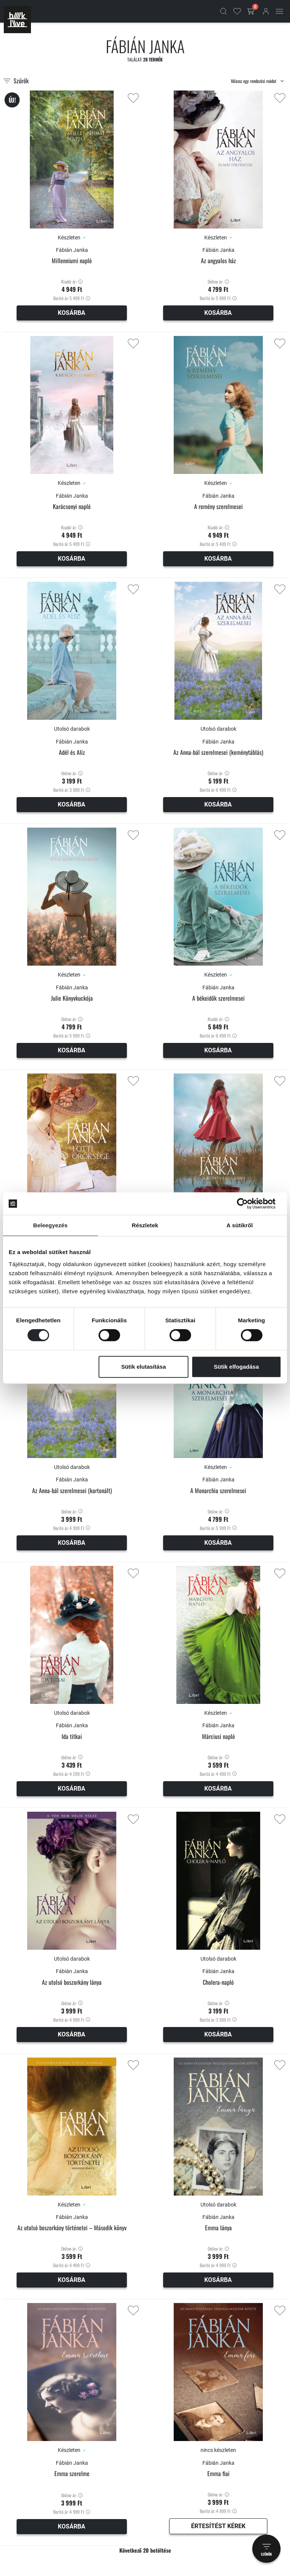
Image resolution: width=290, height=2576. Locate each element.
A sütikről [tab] (240, 1225)
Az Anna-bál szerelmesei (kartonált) (72, 1491)
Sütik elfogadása (236, 1366)
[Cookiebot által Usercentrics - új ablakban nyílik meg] (248, 1203)
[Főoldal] (17, 19)
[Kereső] (223, 11)
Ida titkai (72, 1736)
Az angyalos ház (218, 261)
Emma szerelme (71, 2474)
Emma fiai (218, 2474)
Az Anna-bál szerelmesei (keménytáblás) (218, 752)
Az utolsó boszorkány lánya (72, 1982)
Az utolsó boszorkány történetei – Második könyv (71, 2228)
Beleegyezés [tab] (50, 1225)
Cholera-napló (218, 1982)
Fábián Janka (72, 250)
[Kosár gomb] (251, 11)
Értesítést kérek (218, 2526)
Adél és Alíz (72, 752)
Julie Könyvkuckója (72, 998)
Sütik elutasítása (143, 1366)
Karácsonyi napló (72, 507)
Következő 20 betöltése (145, 2550)
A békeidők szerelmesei (218, 998)
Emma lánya (218, 2228)
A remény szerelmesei (218, 507)
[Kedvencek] (237, 11)
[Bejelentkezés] (266, 11)
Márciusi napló (218, 1736)
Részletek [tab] (145, 1225)
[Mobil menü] (279, 11)
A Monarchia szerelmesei (218, 1491)
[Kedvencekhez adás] (133, 98)
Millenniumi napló (72, 261)
